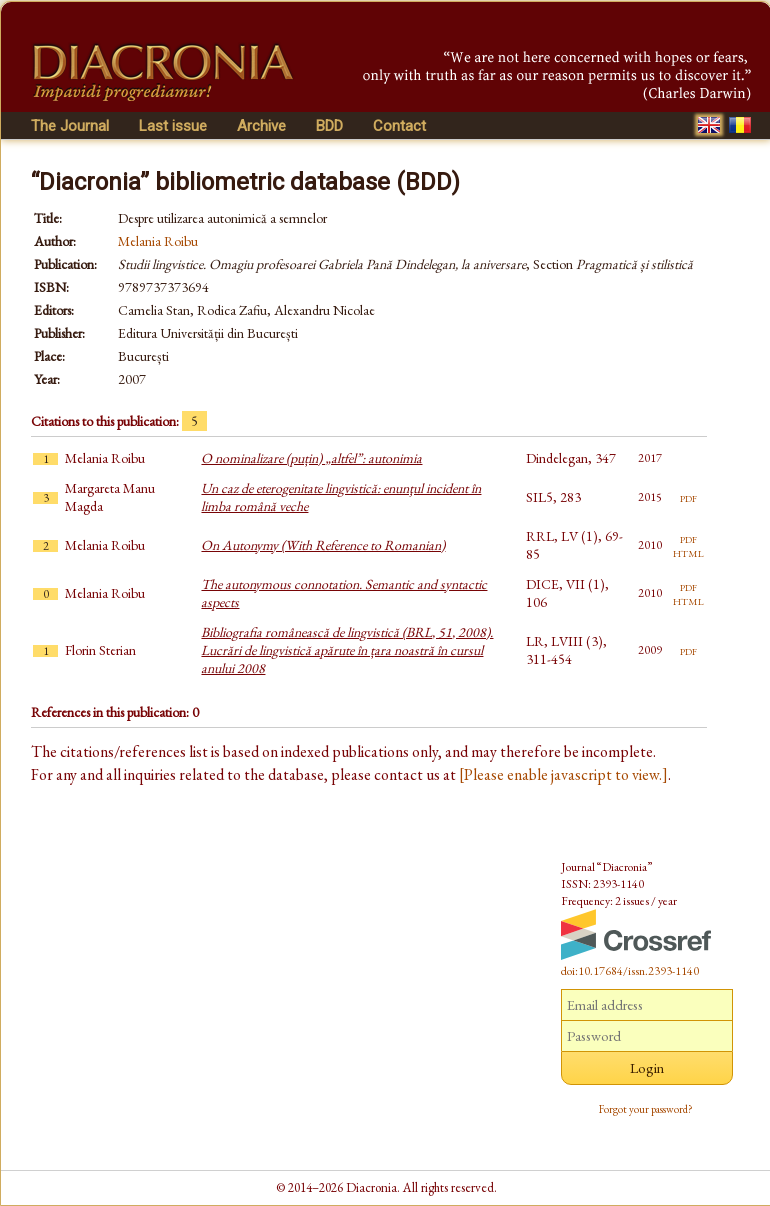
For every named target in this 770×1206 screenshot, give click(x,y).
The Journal (70, 126)
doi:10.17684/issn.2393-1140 (630, 971)
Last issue (173, 126)
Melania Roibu (158, 241)
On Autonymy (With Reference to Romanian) (323, 545)
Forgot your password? (646, 1109)
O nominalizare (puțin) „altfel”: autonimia (311, 458)
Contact (399, 126)
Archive (261, 126)
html (688, 552)
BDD (329, 126)
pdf (688, 497)
